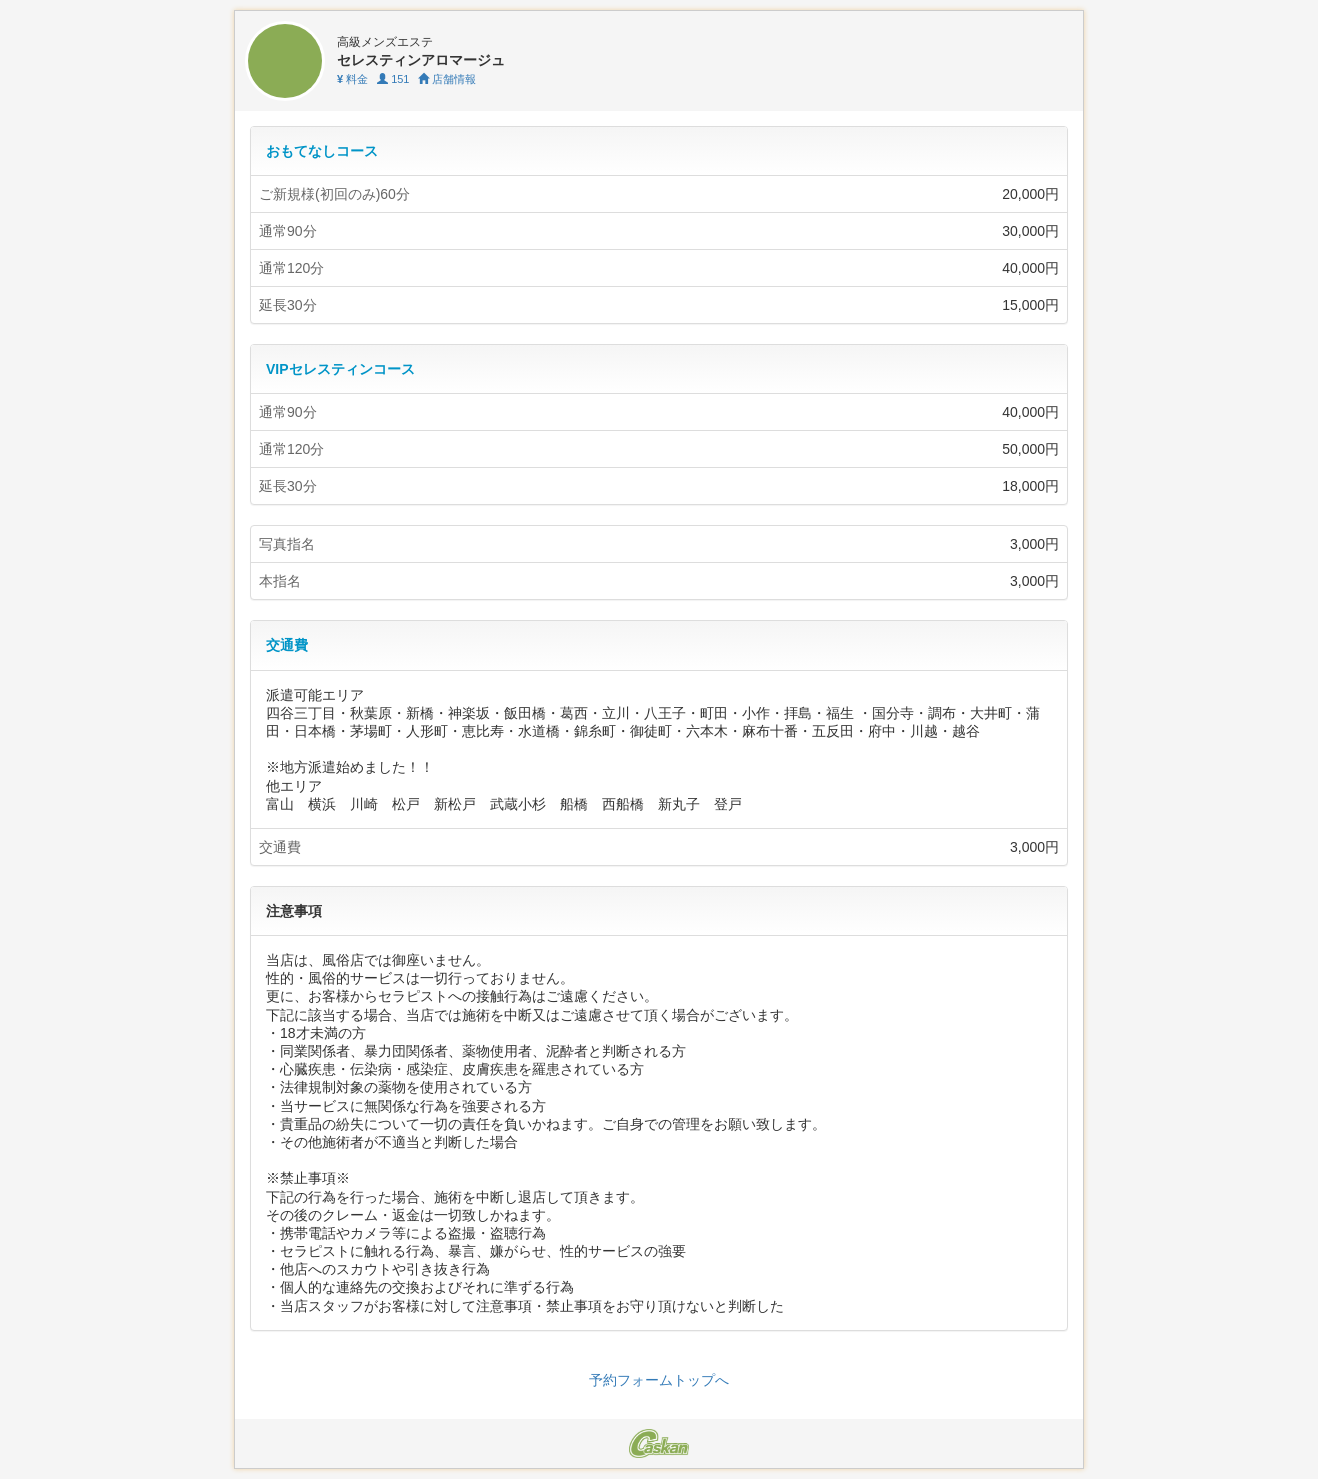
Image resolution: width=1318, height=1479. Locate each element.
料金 (352, 79)
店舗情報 (447, 79)
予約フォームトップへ (659, 1380)
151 (393, 79)
